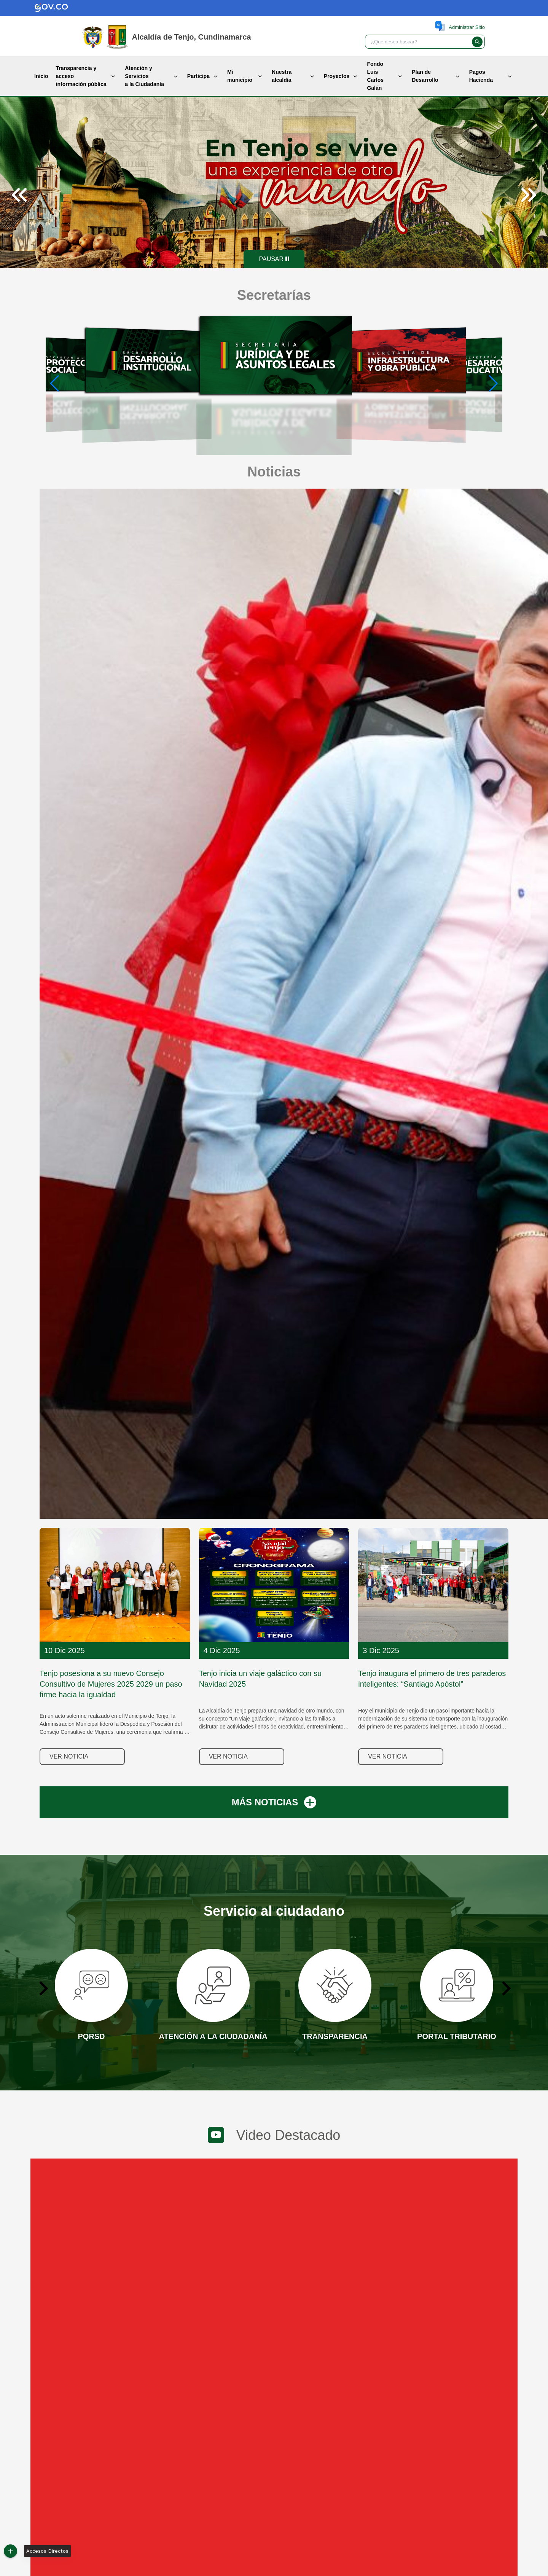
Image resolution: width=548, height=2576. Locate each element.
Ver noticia (68, 1756)
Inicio (41, 76)
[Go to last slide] (42, 1988)
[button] (477, 42)
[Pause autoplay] (274, 259)
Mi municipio (239, 76)
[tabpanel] (274, 182)
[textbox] (417, 42)
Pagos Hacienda (481, 76)
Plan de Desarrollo (425, 76)
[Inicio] (117, 37)
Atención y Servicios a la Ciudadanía (144, 76)
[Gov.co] (43, 8)
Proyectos (337, 76)
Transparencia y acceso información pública (81, 76)
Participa (198, 76)
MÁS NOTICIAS (274, 1802)
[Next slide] (528, 195)
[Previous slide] (20, 195)
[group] (63, 383)
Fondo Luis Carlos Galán (375, 76)
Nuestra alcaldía (282, 76)
